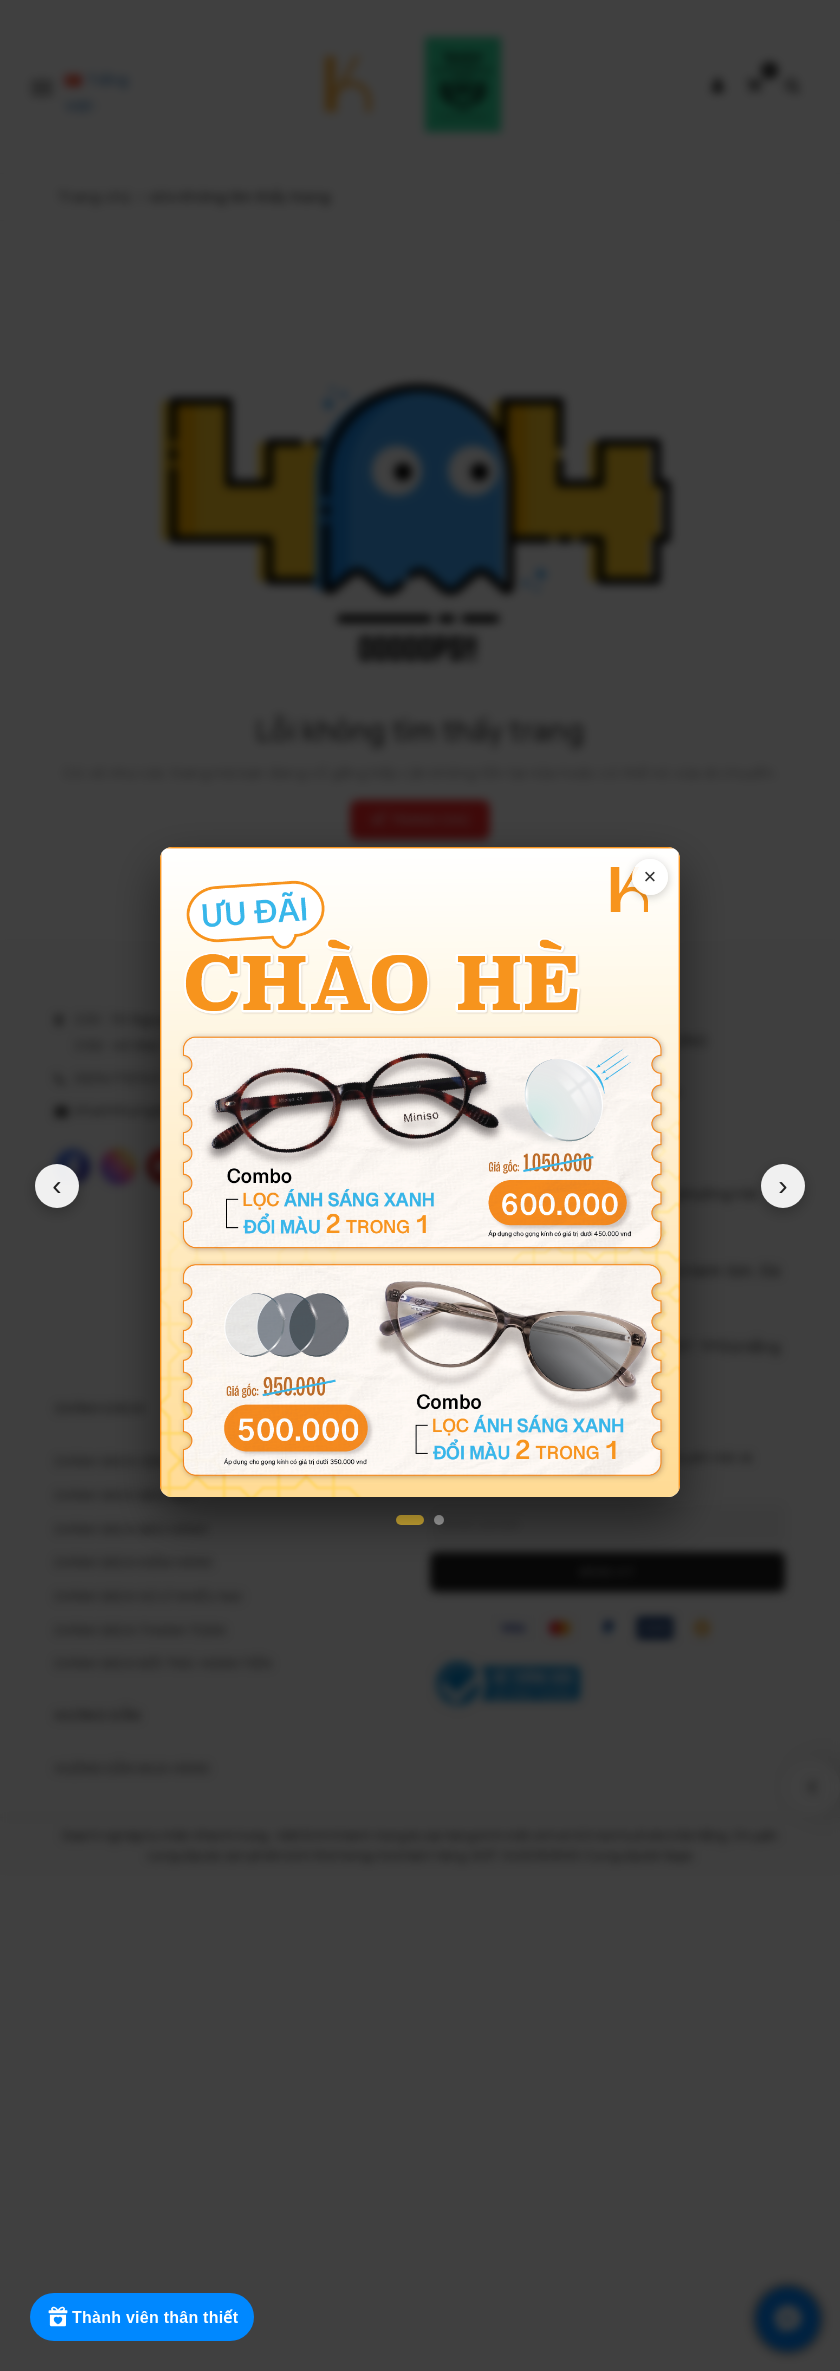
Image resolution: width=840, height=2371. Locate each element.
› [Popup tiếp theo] (783, 1185)
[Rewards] (142, 2317)
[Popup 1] (410, 1520)
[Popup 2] (439, 1520)
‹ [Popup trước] (57, 1185)
